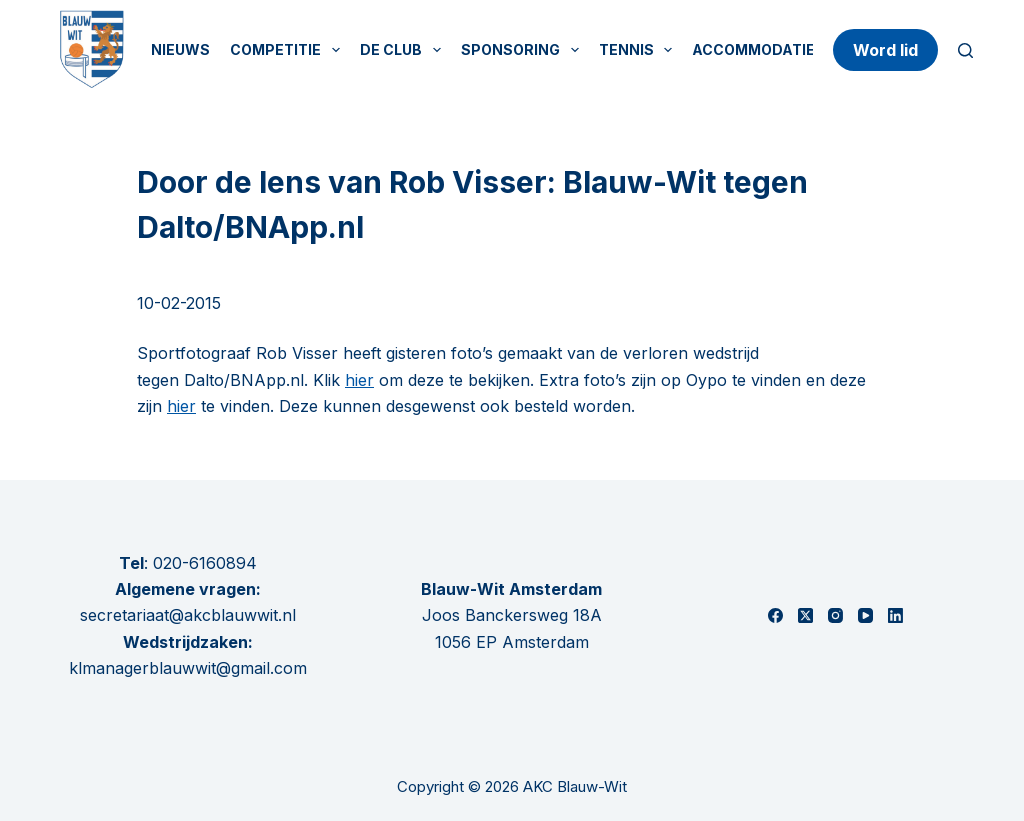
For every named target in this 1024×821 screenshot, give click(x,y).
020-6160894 (205, 563)
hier (359, 380)
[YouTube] (865, 615)
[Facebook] (775, 615)
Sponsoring (524, 50)
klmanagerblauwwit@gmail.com (188, 668)
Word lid (885, 50)
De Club (404, 50)
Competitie (289, 50)
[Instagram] (835, 615)
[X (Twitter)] (805, 615)
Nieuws (180, 49)
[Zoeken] (965, 50)
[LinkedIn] (895, 615)
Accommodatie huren (780, 49)
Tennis (640, 50)
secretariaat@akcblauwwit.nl (188, 615)
